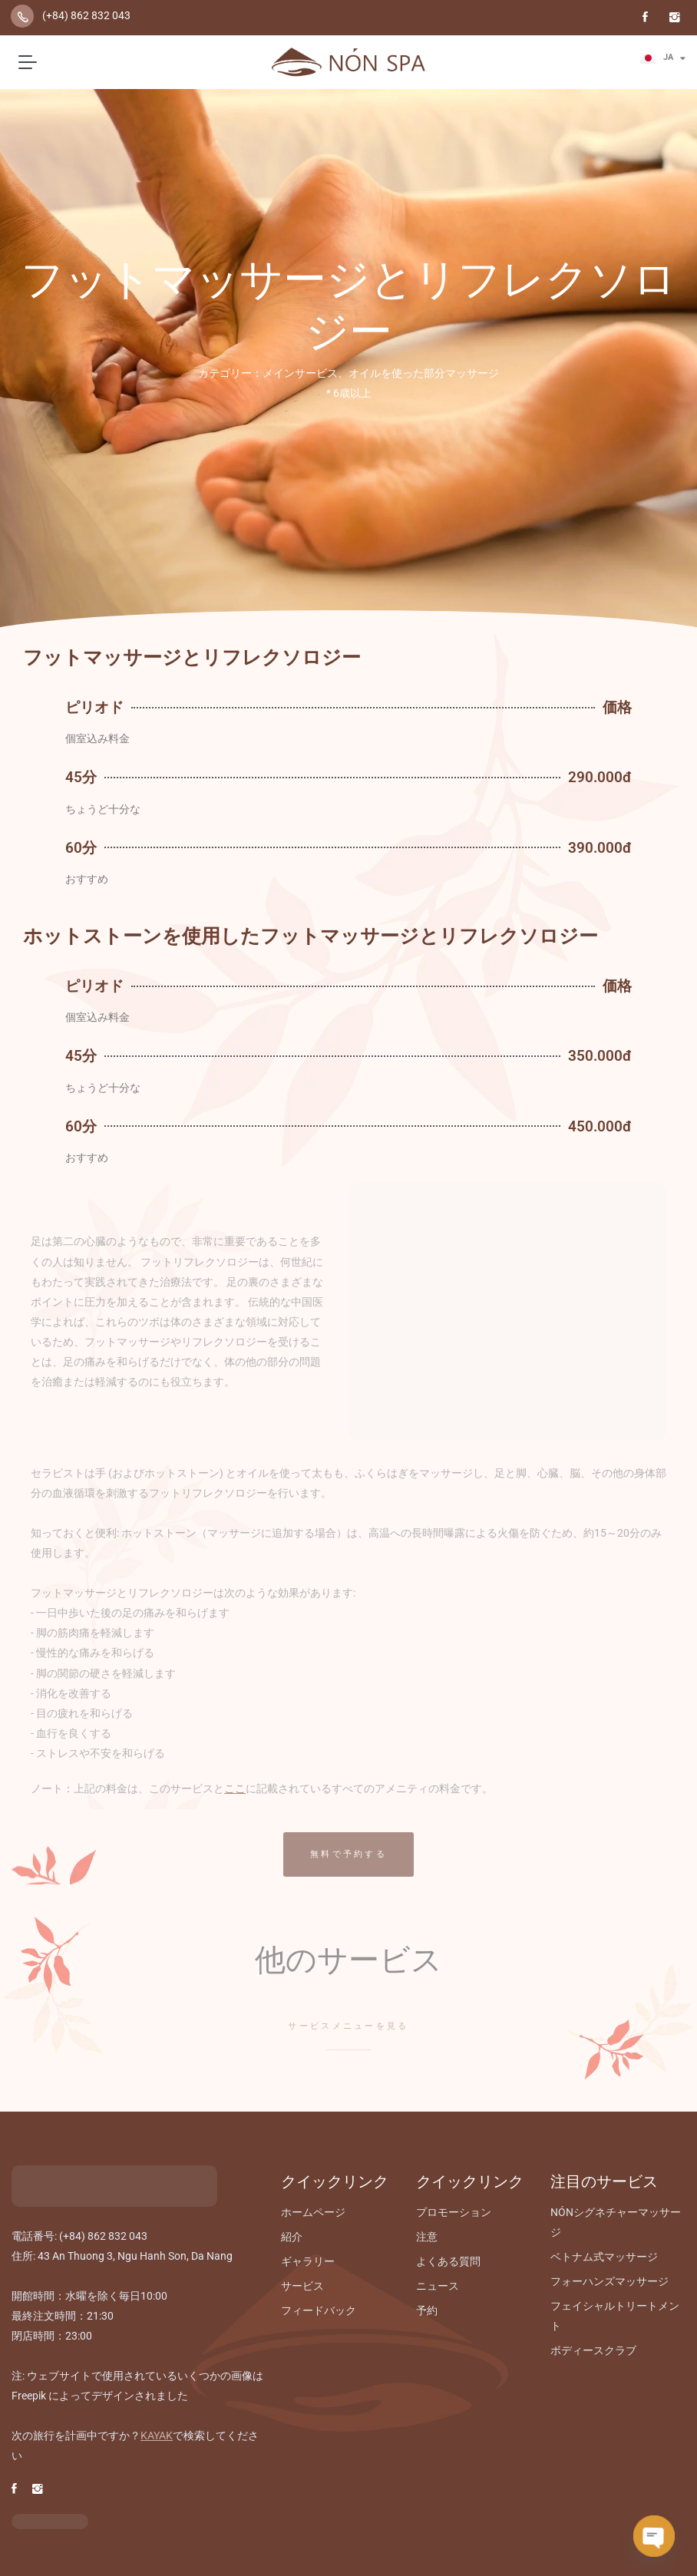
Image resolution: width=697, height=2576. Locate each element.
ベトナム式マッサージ (604, 2257)
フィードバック (318, 2310)
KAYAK (156, 2435)
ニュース (437, 2286)
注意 (427, 2237)
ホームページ (313, 2212)
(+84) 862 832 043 (86, 15)
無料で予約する (348, 1854)
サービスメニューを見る (348, 2026)
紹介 (291, 2237)
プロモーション (453, 2212)
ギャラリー (308, 2261)
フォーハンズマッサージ (609, 2281)
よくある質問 (448, 2261)
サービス (302, 2286)
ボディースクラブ (593, 2350)
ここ (235, 1788)
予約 (427, 2310)
